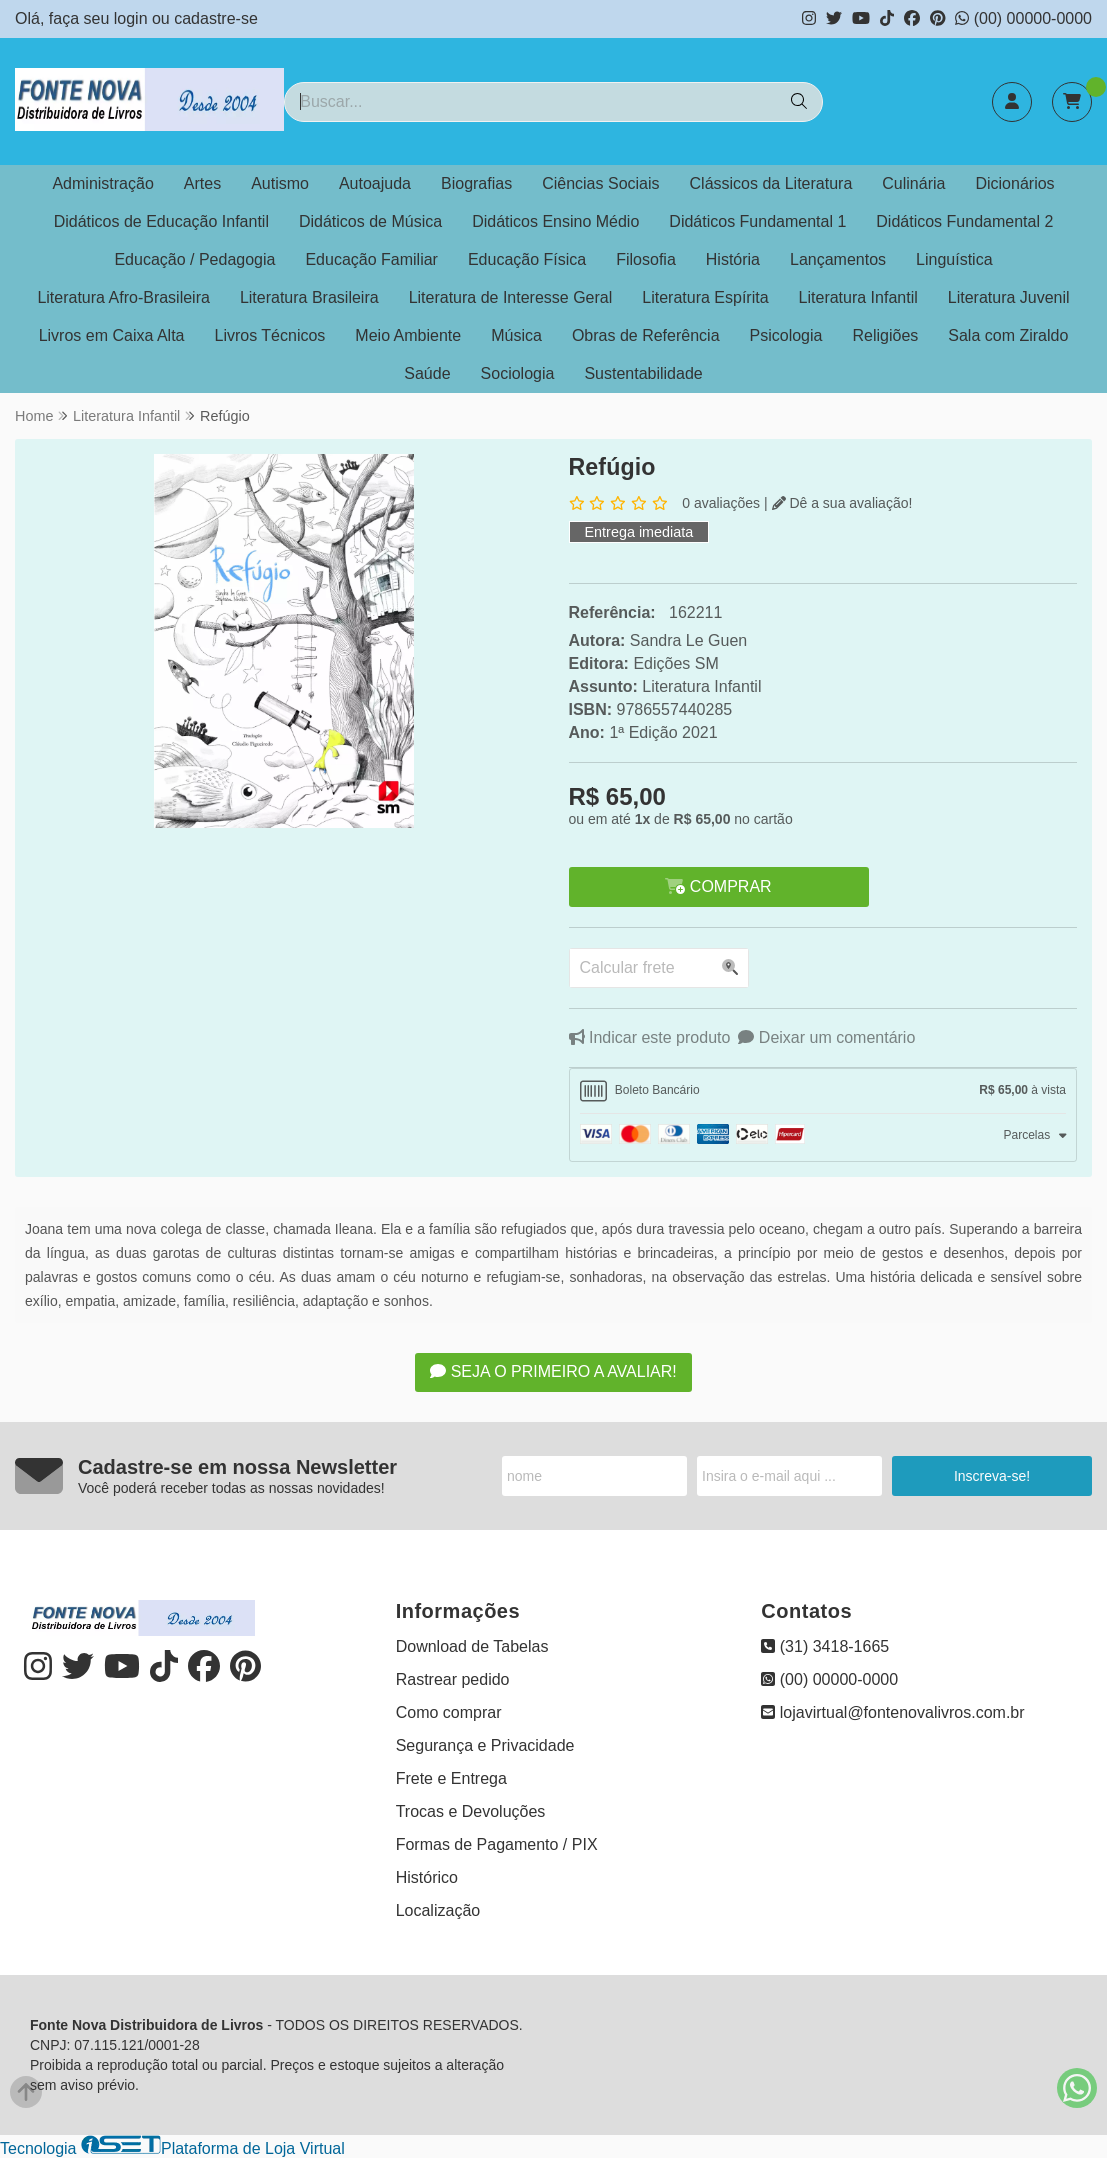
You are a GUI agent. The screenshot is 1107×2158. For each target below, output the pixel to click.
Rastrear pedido (453, 1679)
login (133, 18)
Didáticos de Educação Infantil (161, 221)
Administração (102, 183)
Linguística (954, 259)
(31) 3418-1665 (825, 1646)
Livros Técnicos (270, 335)
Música (516, 335)
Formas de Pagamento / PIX (497, 1844)
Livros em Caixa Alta (112, 335)
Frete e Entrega (451, 1778)
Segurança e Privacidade (485, 1745)
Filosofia (646, 259)
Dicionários (1014, 183)
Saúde (427, 373)
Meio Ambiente (408, 335)
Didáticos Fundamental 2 (964, 221)
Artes (202, 183)
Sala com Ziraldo (1008, 335)
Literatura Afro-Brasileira (123, 297)
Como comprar (449, 1712)
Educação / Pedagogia (194, 259)
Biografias (476, 183)
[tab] (823, 1091)
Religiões (885, 335)
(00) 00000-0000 (1023, 18)
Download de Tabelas (472, 1646)
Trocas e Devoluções (471, 1811)
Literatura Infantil (858, 297)
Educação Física (527, 259)
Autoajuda (375, 183)
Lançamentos (838, 259)
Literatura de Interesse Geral (511, 297)
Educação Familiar (371, 259)
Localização (438, 1910)
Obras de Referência (646, 335)
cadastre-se (216, 18)
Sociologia (518, 373)
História (733, 259)
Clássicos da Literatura (771, 183)
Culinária (913, 183)
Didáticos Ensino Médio (555, 221)
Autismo (280, 183)
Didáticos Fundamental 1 (757, 221)
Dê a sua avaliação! (842, 503)
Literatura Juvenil (1009, 297)
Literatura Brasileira (309, 297)
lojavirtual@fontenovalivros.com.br (892, 1712)
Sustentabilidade (643, 373)
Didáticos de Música (370, 221)
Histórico (427, 1877)
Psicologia (786, 335)
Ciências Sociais (600, 183)
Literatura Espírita (705, 297)
